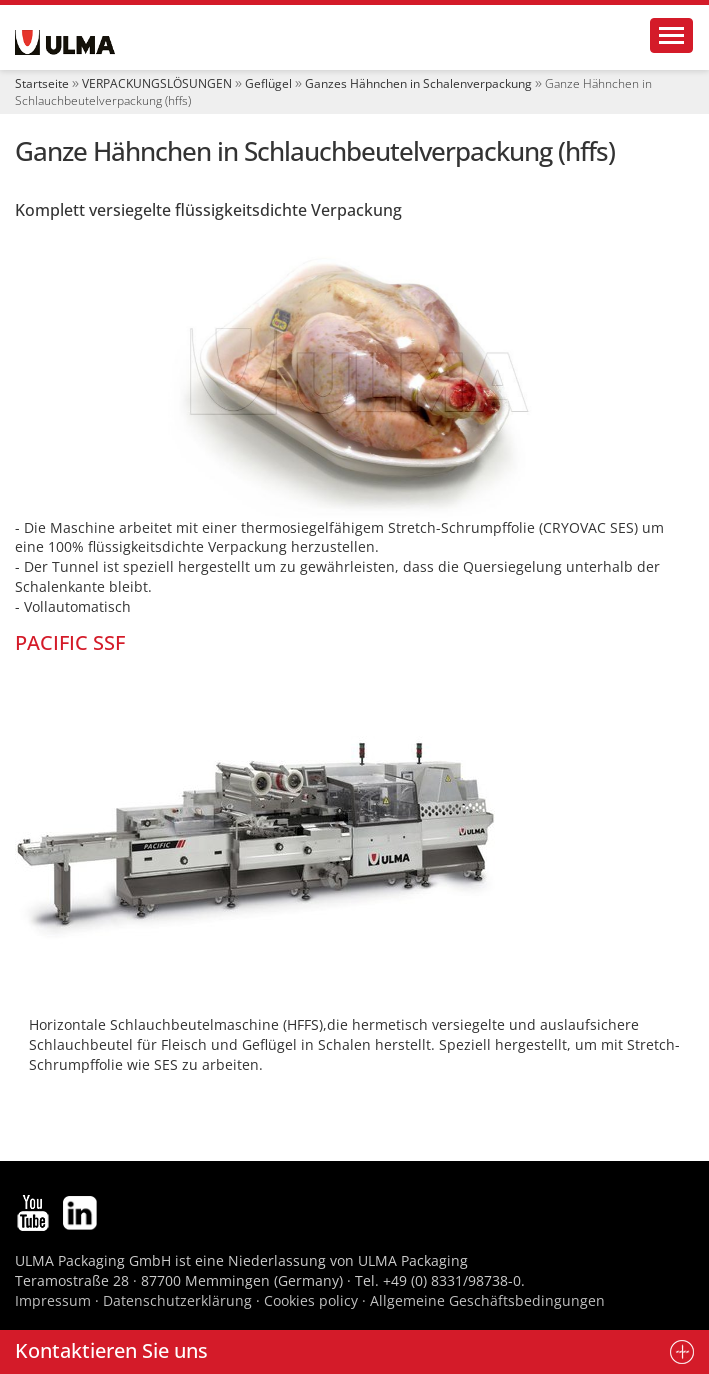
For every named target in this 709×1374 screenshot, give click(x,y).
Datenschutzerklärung (179, 1300)
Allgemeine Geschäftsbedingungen (487, 1300)
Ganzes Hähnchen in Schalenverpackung (418, 83)
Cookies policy (311, 1300)
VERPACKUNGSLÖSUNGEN (157, 83)
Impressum (53, 1300)
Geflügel (268, 83)
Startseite (42, 83)
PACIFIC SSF (70, 642)
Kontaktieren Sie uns (111, 1350)
